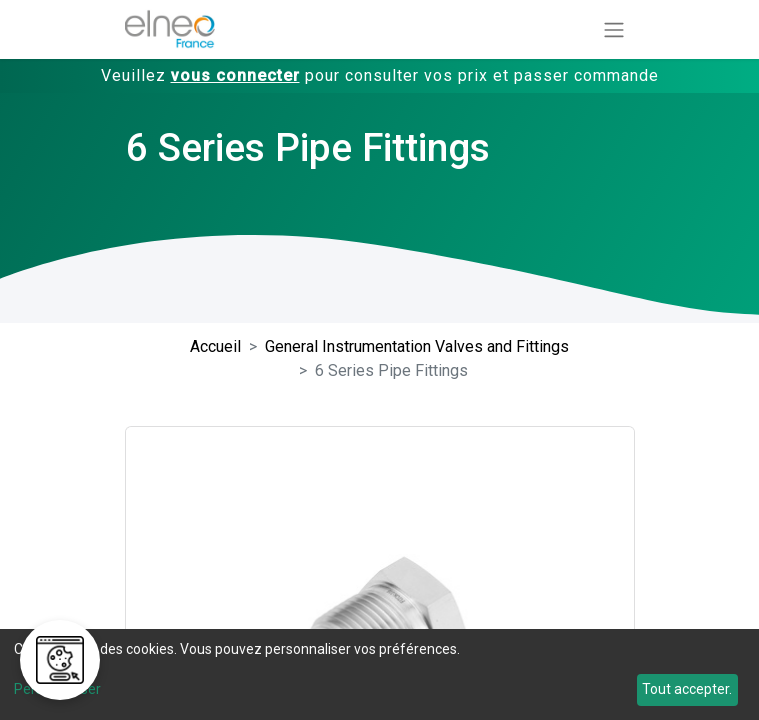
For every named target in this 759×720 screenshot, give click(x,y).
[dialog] (379, 674)
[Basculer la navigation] (614, 29)
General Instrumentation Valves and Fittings (417, 346)
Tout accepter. (687, 689)
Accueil (215, 346)
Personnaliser (57, 689)
